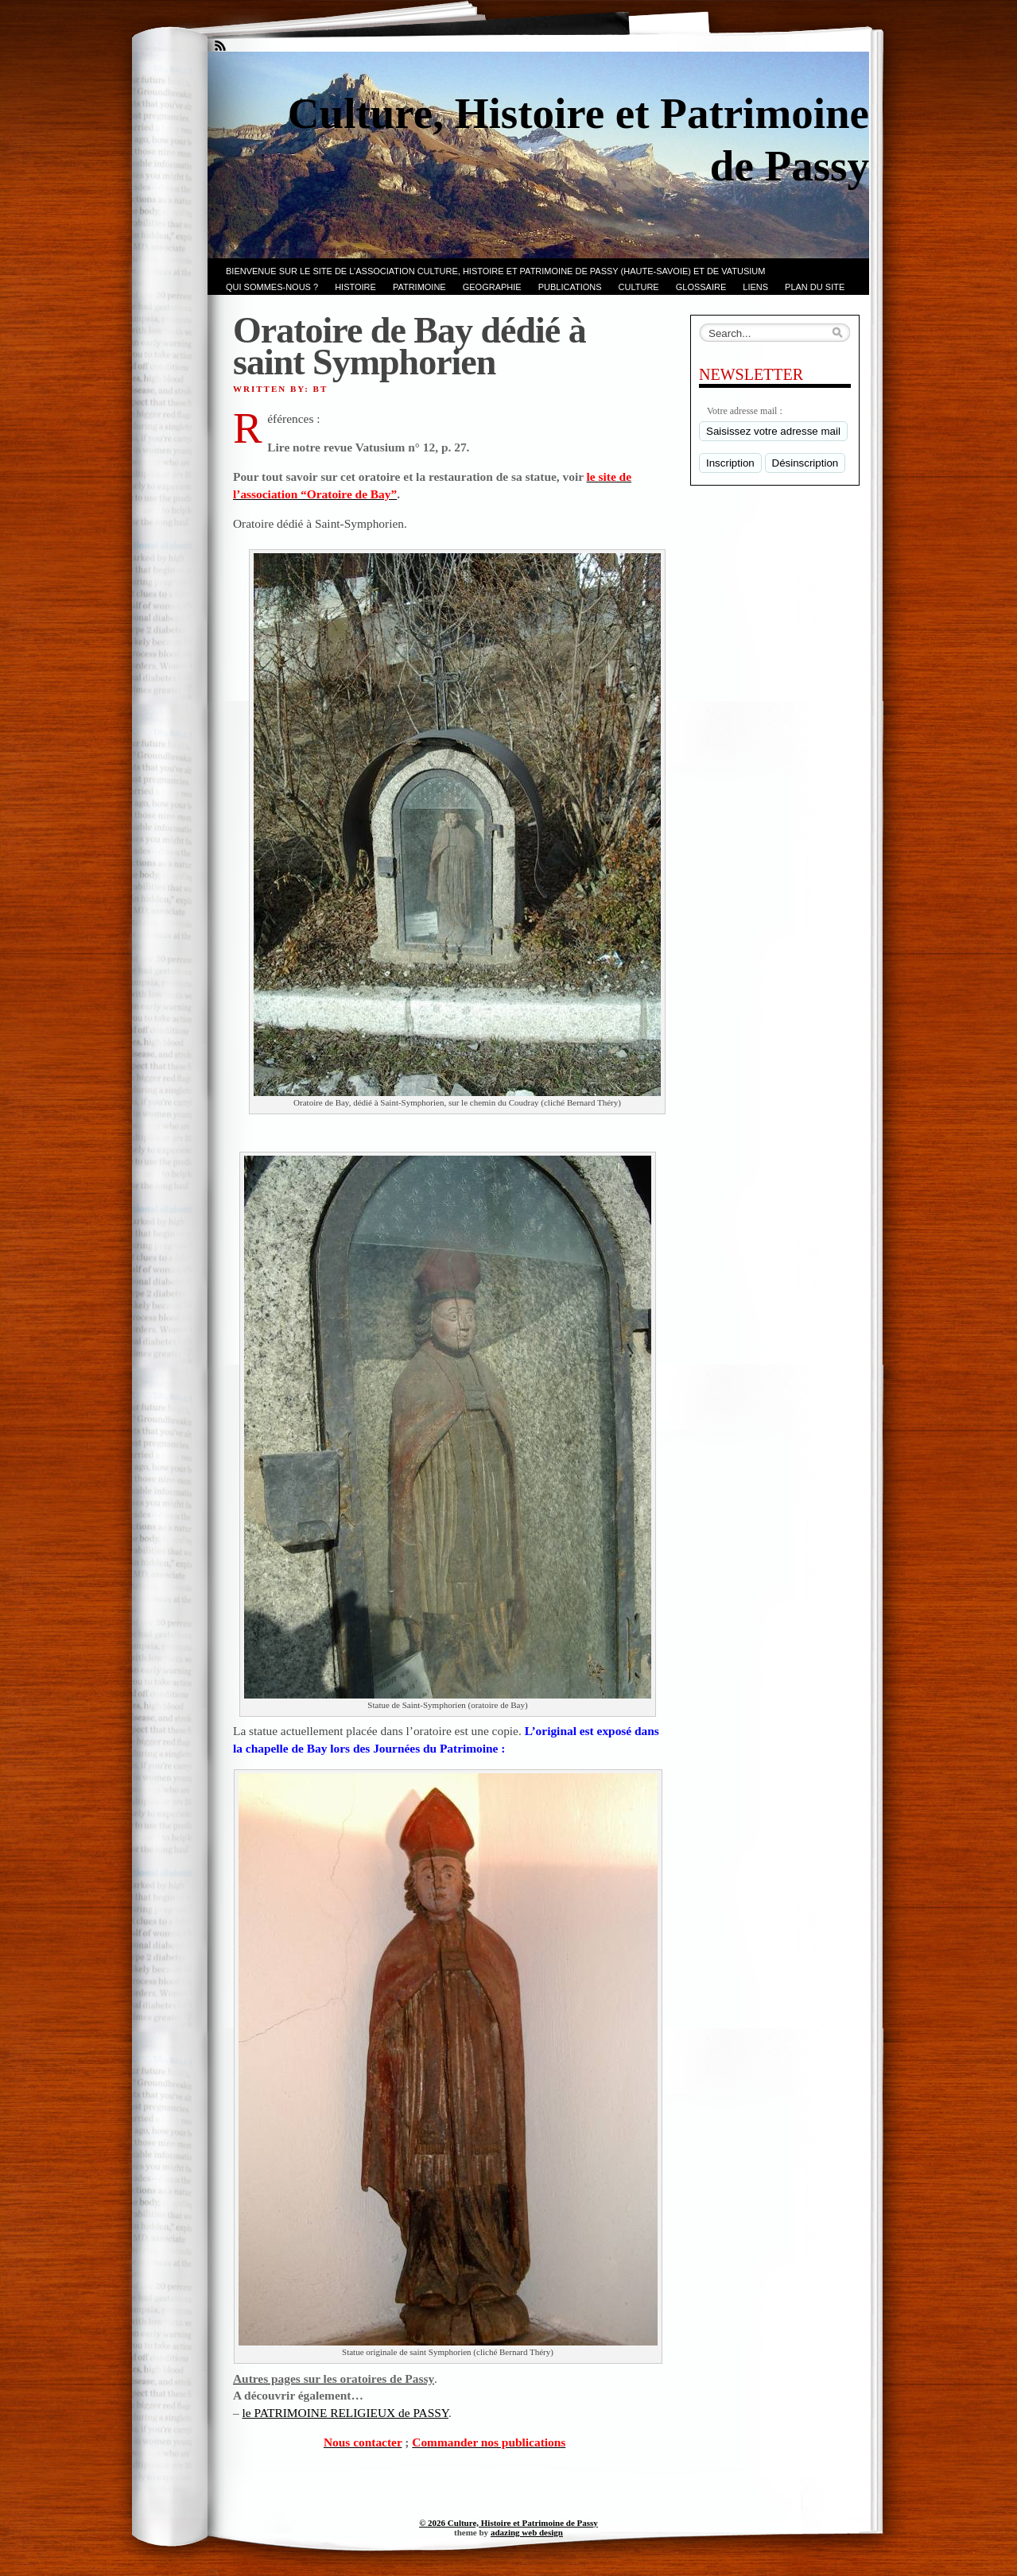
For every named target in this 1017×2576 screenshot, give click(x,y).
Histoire (355, 287)
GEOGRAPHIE (492, 287)
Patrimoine (419, 287)
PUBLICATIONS (570, 287)
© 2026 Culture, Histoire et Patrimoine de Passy (508, 2523)
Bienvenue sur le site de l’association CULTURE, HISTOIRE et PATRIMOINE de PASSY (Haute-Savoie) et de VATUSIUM (495, 271)
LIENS (755, 287)
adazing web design (527, 2532)
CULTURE (639, 287)
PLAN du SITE (814, 287)
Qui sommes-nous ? (272, 287)
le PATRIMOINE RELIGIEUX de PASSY (345, 2412)
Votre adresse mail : (744, 410)
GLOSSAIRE (701, 287)
